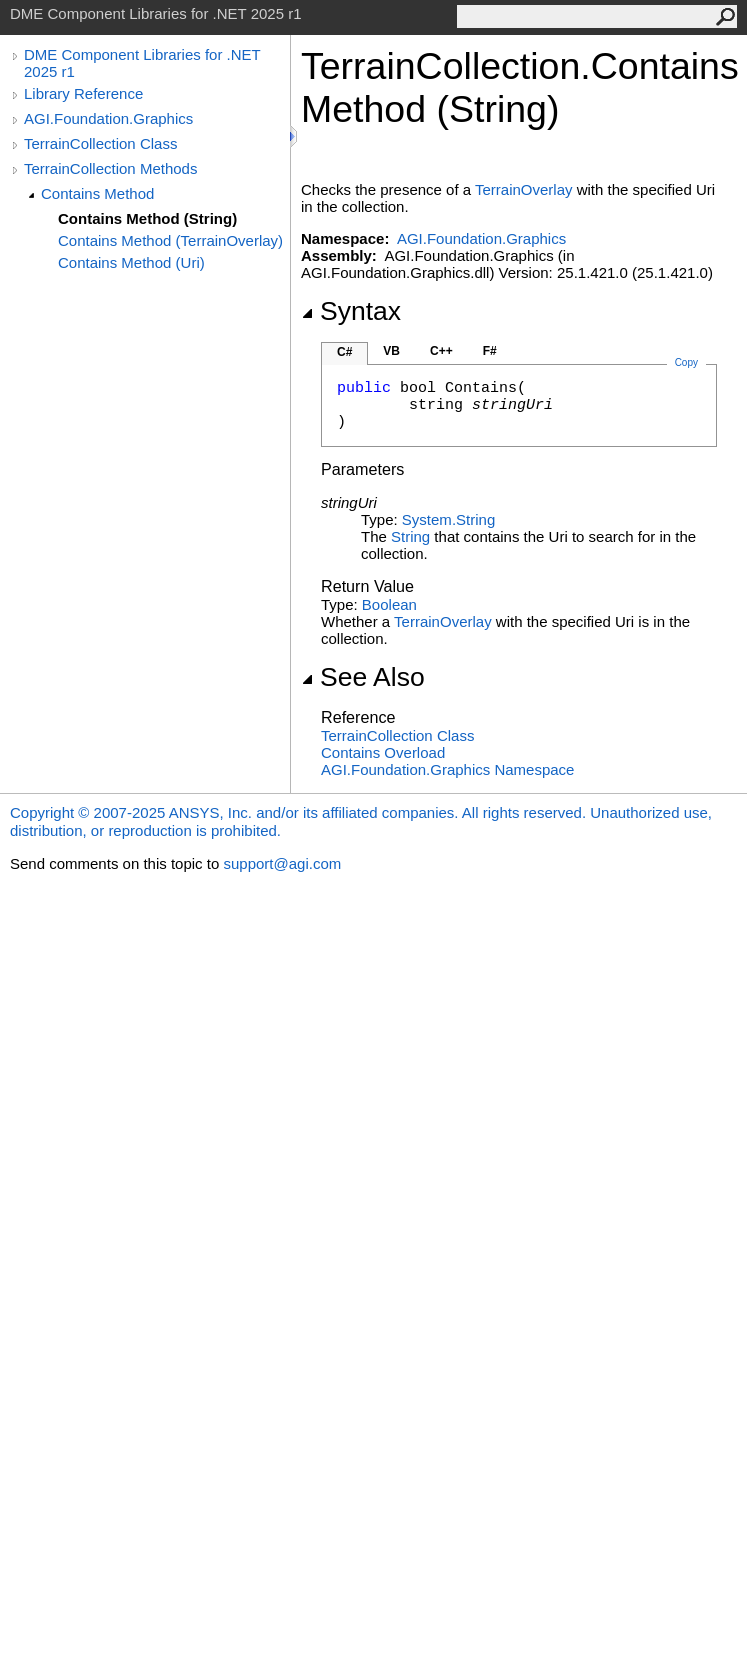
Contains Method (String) (147, 218)
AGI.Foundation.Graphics (108, 118)
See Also (363, 677)
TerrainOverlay (524, 189)
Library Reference (83, 93)
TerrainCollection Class (100, 143)
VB (391, 351)
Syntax (351, 311)
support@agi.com (282, 863)
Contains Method (97, 193)
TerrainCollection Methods (110, 168)
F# (490, 351)
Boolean (389, 604)
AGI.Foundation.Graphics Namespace (447, 769)
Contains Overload (383, 752)
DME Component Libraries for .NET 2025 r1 (142, 63)
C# (344, 352)
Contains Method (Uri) (131, 262)
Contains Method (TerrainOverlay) (170, 240)
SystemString (448, 519)
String (410, 536)
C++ (441, 351)
